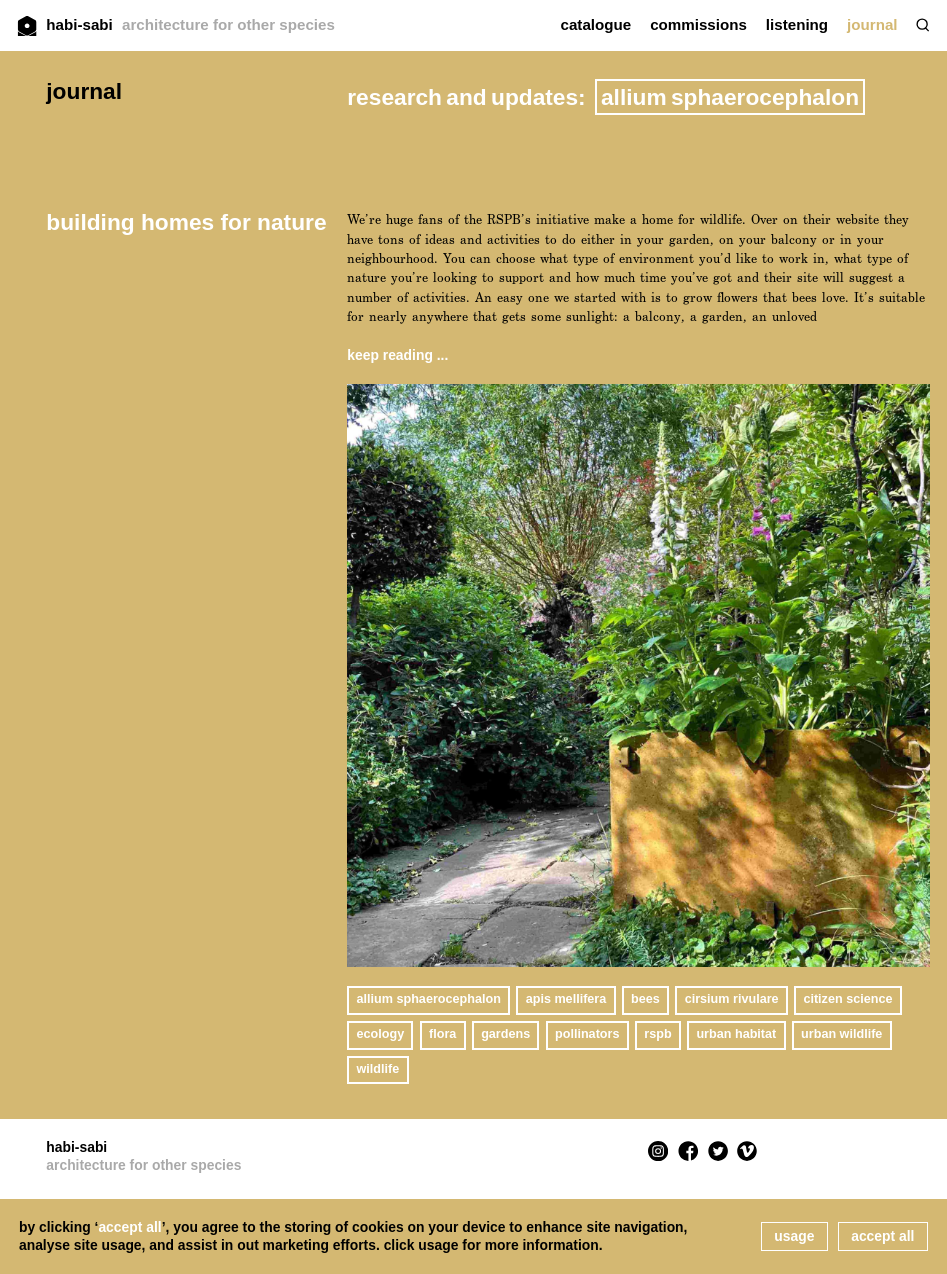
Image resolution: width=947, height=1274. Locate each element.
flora (442, 1034)
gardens (505, 1034)
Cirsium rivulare (732, 999)
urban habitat (736, 1034)
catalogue (596, 24)
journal (872, 24)
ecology (381, 1034)
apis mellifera (566, 999)
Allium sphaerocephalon (429, 999)
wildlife (378, 1069)
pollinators (587, 1034)
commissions (698, 24)
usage (794, 1236)
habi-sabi (190, 24)
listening (797, 24)
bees (645, 999)
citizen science (847, 999)
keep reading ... (397, 355)
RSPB (657, 1034)
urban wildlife (841, 1034)
